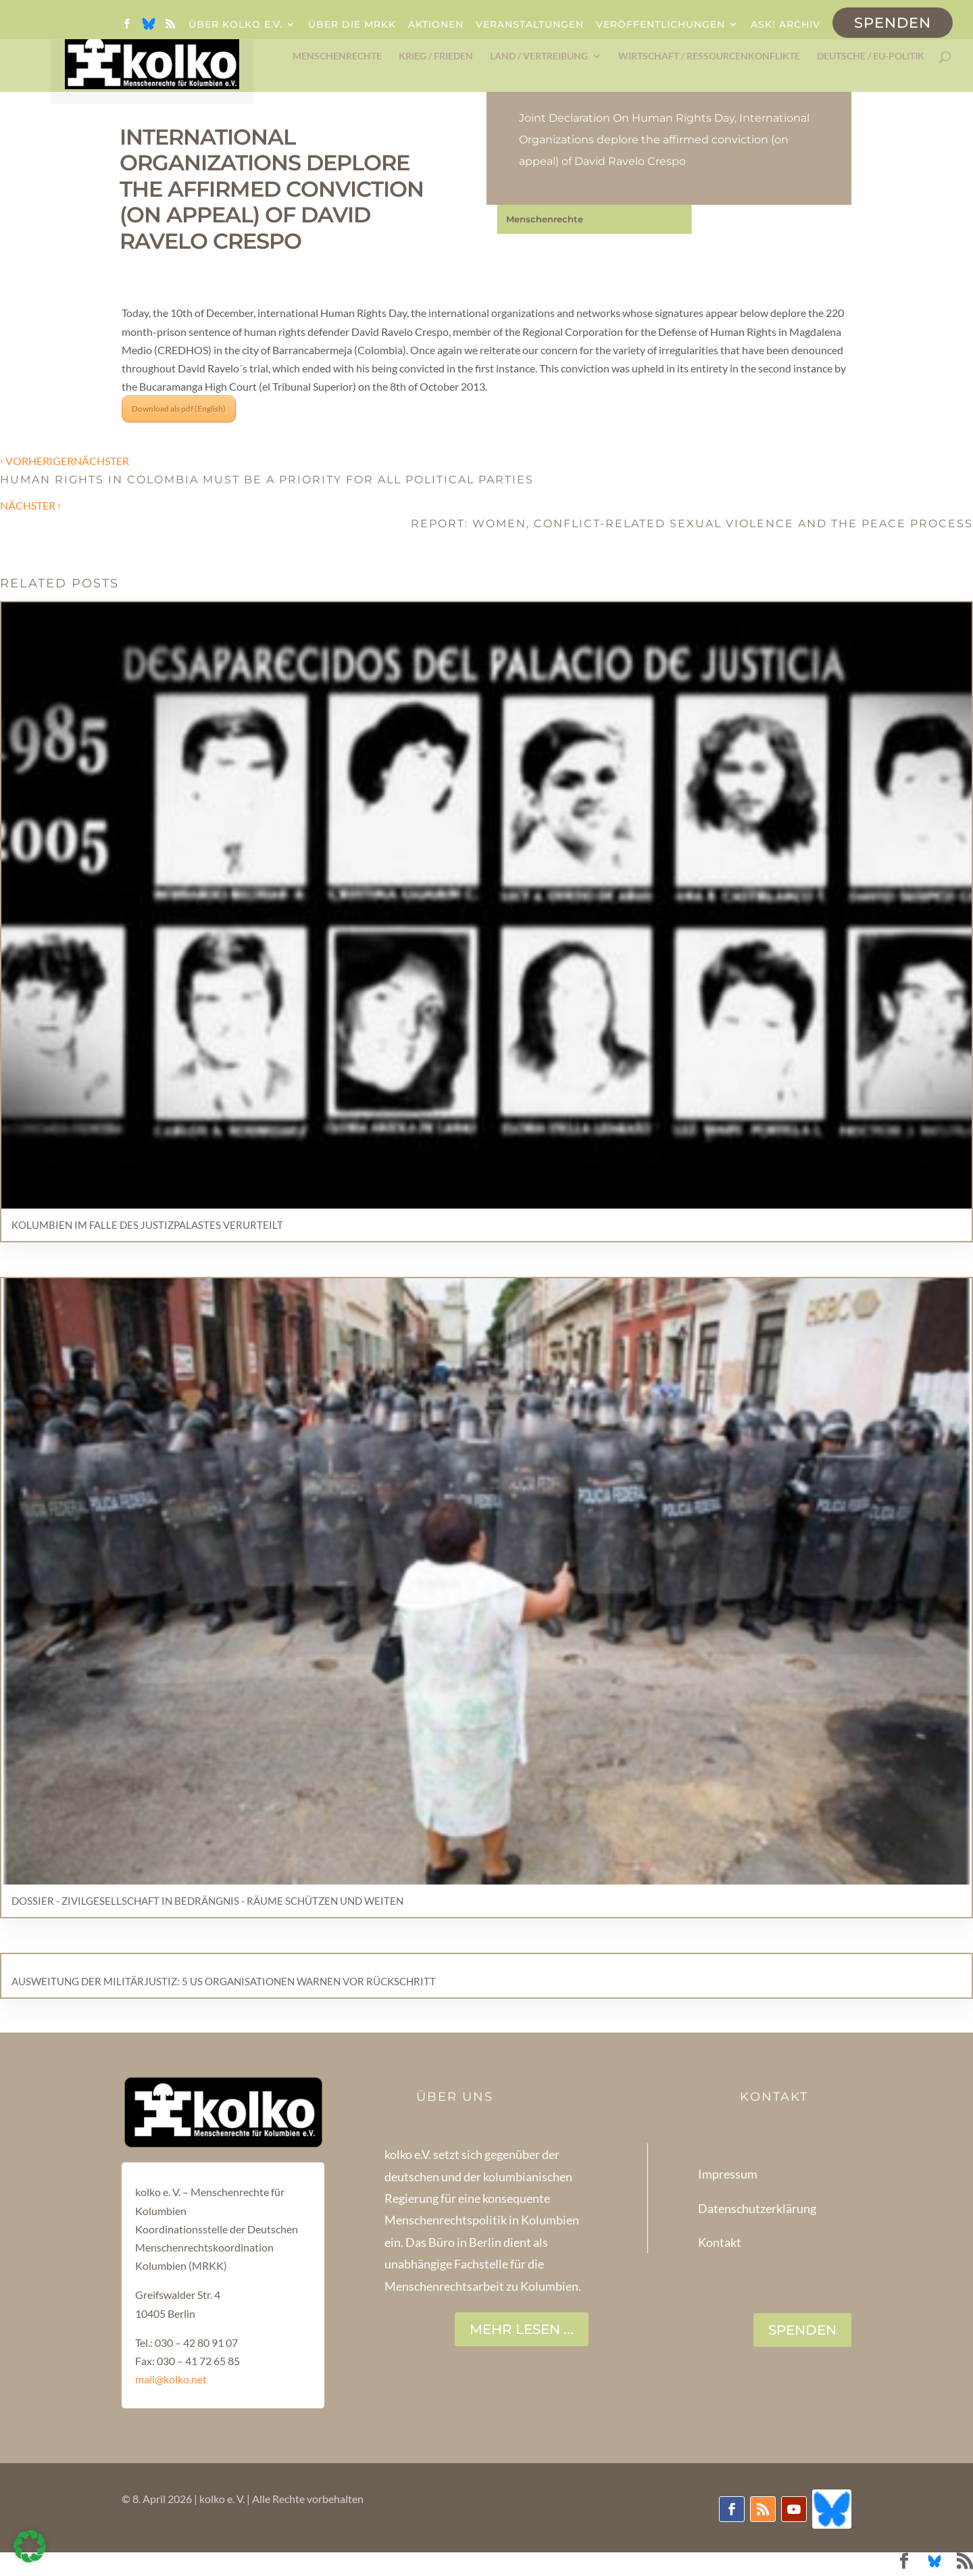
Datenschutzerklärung (757, 2208)
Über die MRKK (352, 25)
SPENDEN (802, 2330)
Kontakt (719, 2242)
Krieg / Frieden (436, 56)
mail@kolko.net (171, 2379)
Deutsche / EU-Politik (870, 56)
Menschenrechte (337, 56)
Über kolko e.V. (235, 25)
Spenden (892, 22)
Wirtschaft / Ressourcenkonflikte (709, 56)
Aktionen (436, 25)
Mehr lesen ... (522, 2329)
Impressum (727, 2173)
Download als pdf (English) (179, 409)
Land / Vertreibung (539, 56)
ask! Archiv (785, 25)
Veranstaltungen (530, 25)
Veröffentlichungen (660, 25)
